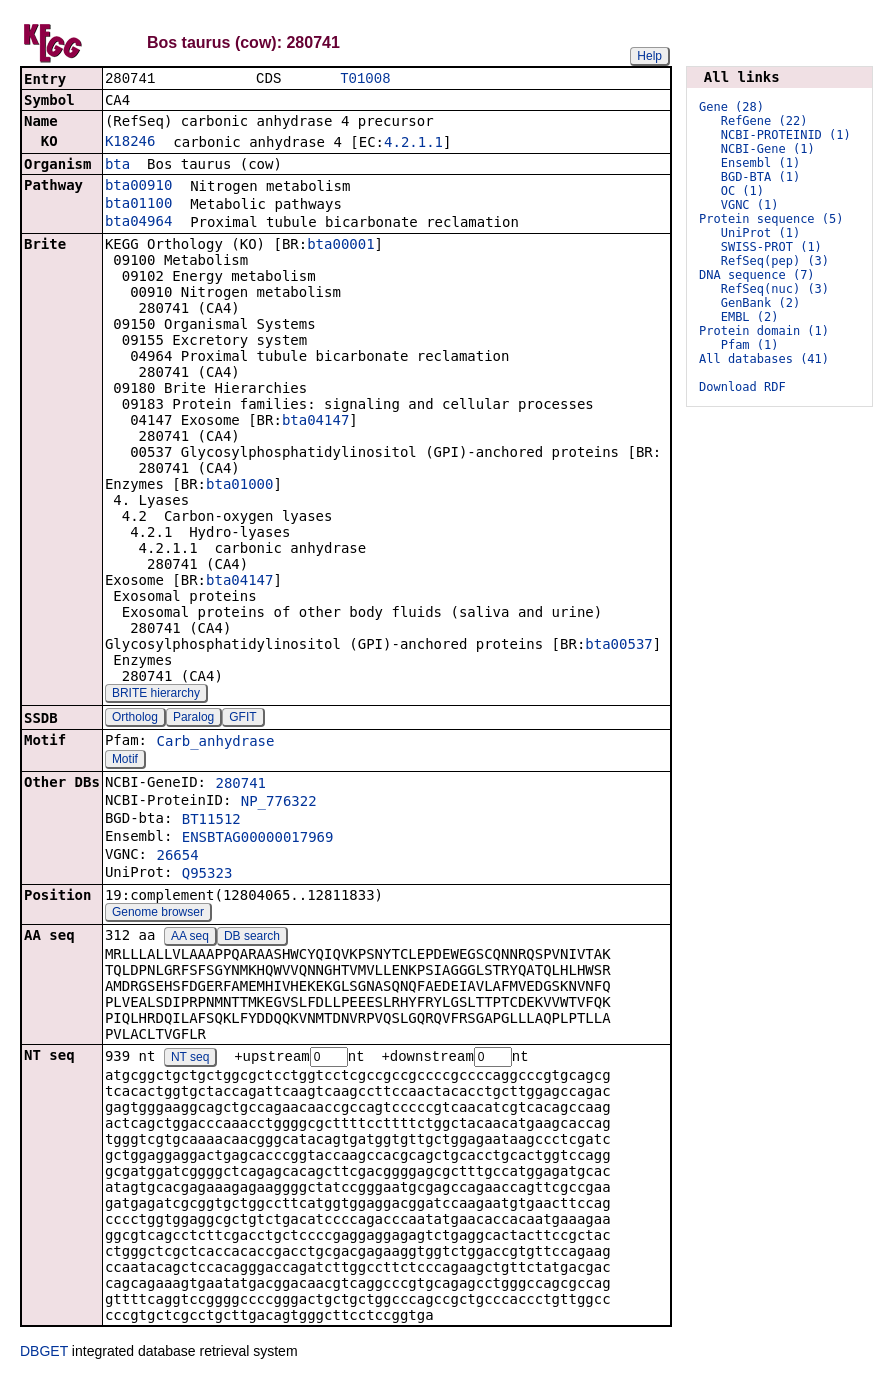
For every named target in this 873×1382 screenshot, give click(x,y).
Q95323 (207, 875)
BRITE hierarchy (156, 695)
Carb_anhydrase (215, 743)
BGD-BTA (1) (760, 177)
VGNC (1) (750, 205)
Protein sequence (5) (771, 219)
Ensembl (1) (760, 163)
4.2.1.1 (413, 144)
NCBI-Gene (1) (768, 149)
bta (117, 166)
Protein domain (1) (764, 331)
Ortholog (135, 719)
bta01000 (239, 486)
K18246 (130, 143)
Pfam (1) (750, 345)
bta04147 (315, 422)
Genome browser (158, 914)
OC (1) (742, 191)
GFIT (242, 719)
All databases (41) (764, 359)
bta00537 (618, 646)
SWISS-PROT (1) (771, 247)
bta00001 (340, 246)
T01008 (365, 79)
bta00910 (138, 187)
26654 (177, 857)
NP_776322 (279, 803)
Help (649, 56)
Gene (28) (731, 107)
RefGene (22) (764, 121)
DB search (252, 938)
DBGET (44, 1354)
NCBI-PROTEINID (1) (786, 135)
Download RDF (742, 387)
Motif (125, 761)
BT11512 (211, 821)
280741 (240, 785)
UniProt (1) (760, 233)
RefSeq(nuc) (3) (775, 289)
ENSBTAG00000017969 (258, 839)
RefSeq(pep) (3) (775, 261)
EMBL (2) (750, 317)
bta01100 (138, 205)
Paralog (193, 719)
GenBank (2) (760, 303)
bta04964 (138, 223)
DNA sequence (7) (757, 275)
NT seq (190, 1060)
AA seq (190, 938)
